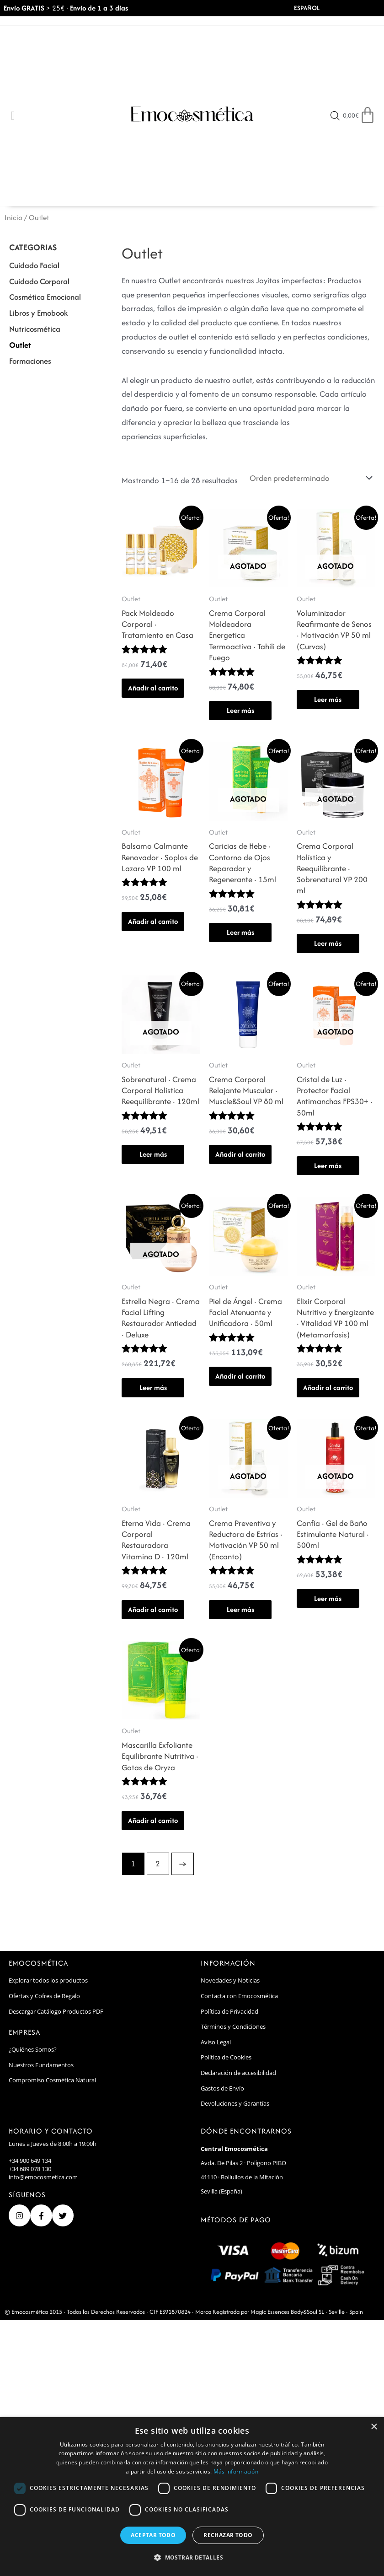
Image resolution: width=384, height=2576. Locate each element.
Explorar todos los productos (48, 1980)
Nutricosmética (34, 328)
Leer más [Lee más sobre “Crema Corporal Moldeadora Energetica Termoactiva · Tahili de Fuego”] (240, 710)
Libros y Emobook (38, 312)
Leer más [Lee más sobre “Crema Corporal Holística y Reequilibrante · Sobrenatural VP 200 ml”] (327, 943)
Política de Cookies (226, 2057)
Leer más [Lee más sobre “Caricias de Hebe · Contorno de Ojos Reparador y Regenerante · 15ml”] (240, 932)
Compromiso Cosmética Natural (52, 2080)
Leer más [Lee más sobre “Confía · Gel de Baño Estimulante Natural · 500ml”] (327, 1598)
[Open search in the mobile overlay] (335, 115)
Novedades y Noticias (230, 1980)
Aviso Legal (216, 2042)
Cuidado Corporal (39, 281)
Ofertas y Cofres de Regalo (44, 1996)
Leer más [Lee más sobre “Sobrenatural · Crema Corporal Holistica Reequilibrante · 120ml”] (153, 1154)
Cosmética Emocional (45, 296)
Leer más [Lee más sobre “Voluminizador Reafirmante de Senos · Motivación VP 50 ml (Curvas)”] (327, 699)
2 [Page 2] (157, 1863)
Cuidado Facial (34, 265)
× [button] (373, 2427)
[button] (192, 2558)
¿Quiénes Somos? (33, 2049)
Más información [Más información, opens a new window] (236, 2471)
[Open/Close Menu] (13, 116)
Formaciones (30, 360)
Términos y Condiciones (233, 2026)
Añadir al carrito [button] (153, 688)
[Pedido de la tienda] (309, 478)
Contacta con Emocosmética (239, 1996)
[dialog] (192, 2496)
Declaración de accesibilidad (238, 2073)
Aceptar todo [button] (153, 2535)
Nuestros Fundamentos (41, 2065)
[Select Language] (320, 8)
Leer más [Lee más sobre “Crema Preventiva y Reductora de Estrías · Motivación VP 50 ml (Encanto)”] (240, 1609)
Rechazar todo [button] (227, 2535)
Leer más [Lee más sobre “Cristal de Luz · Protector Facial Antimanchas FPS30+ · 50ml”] (327, 1165)
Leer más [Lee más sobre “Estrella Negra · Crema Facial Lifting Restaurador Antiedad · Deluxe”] (153, 1387)
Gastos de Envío (222, 2088)
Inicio (13, 217)
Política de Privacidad (229, 2011)
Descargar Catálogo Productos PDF (56, 2011)
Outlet (20, 344)
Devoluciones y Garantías (235, 2103)
